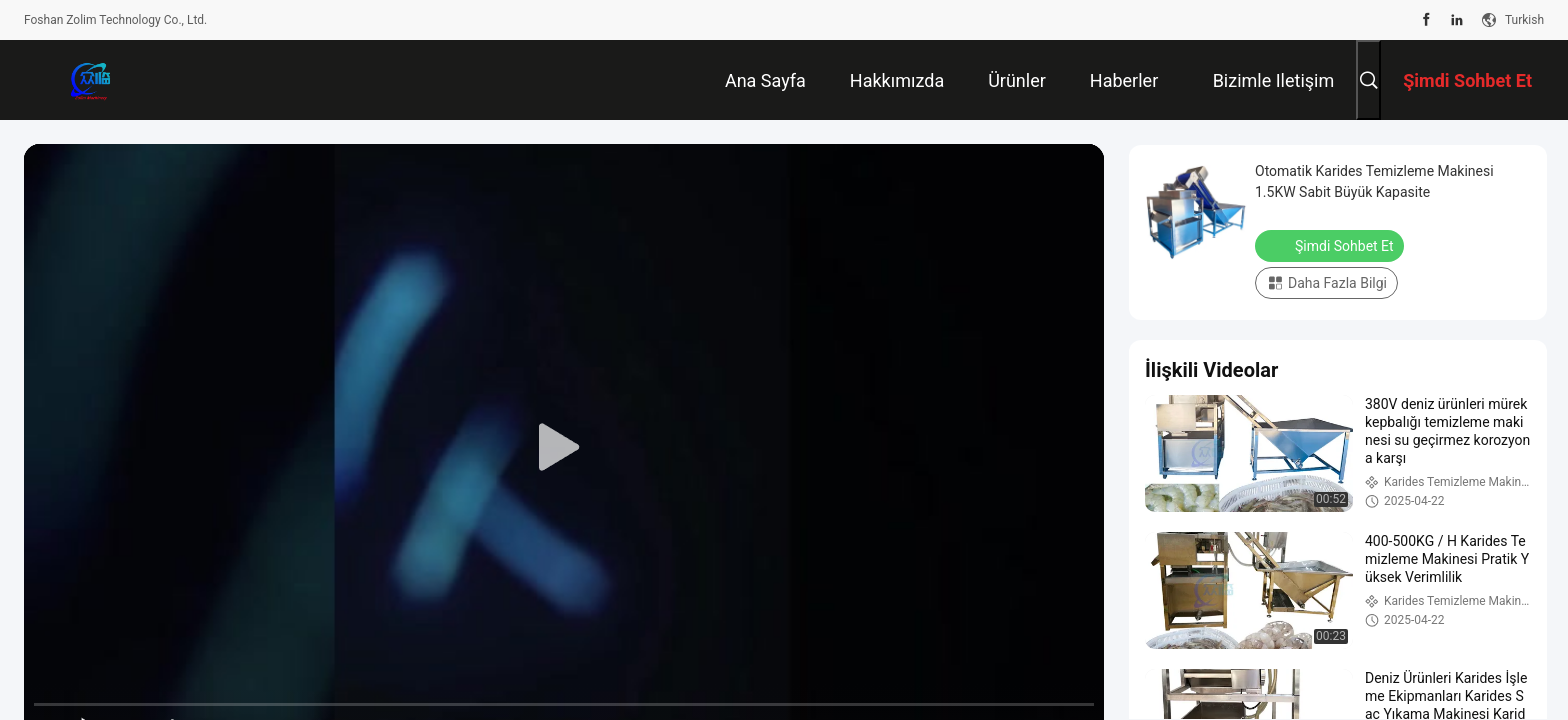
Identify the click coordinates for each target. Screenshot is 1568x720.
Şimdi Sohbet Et (1331, 245)
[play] (564, 448)
